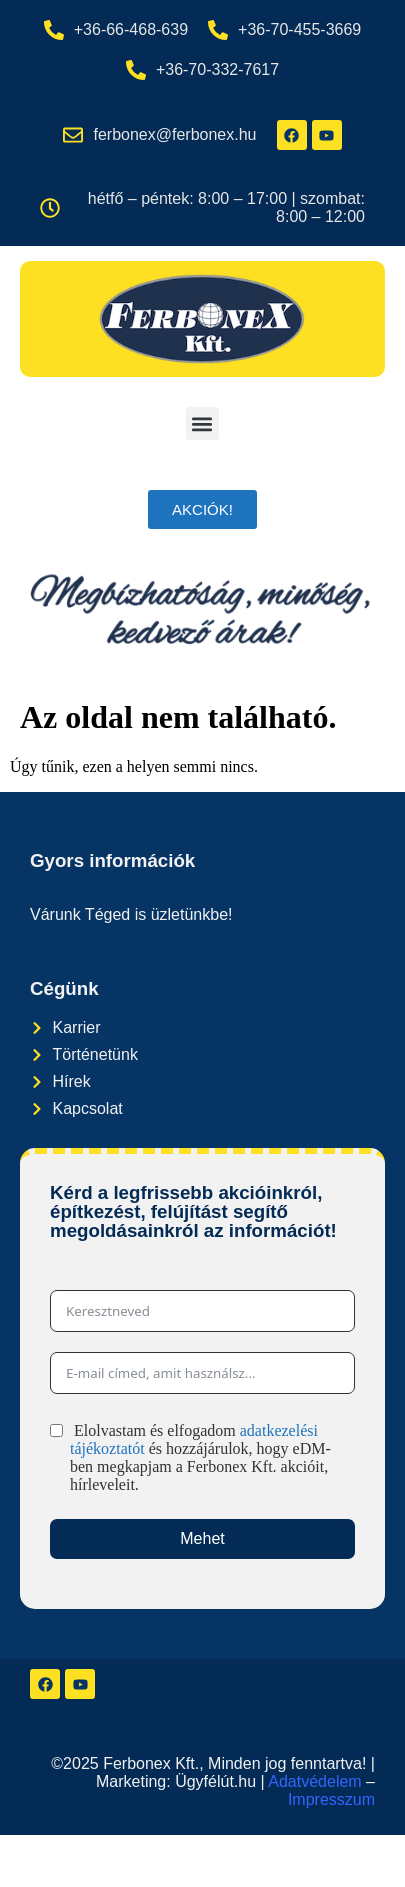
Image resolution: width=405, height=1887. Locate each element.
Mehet (202, 1538)
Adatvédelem (314, 1781)
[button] (202, 423)
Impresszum (331, 1799)
